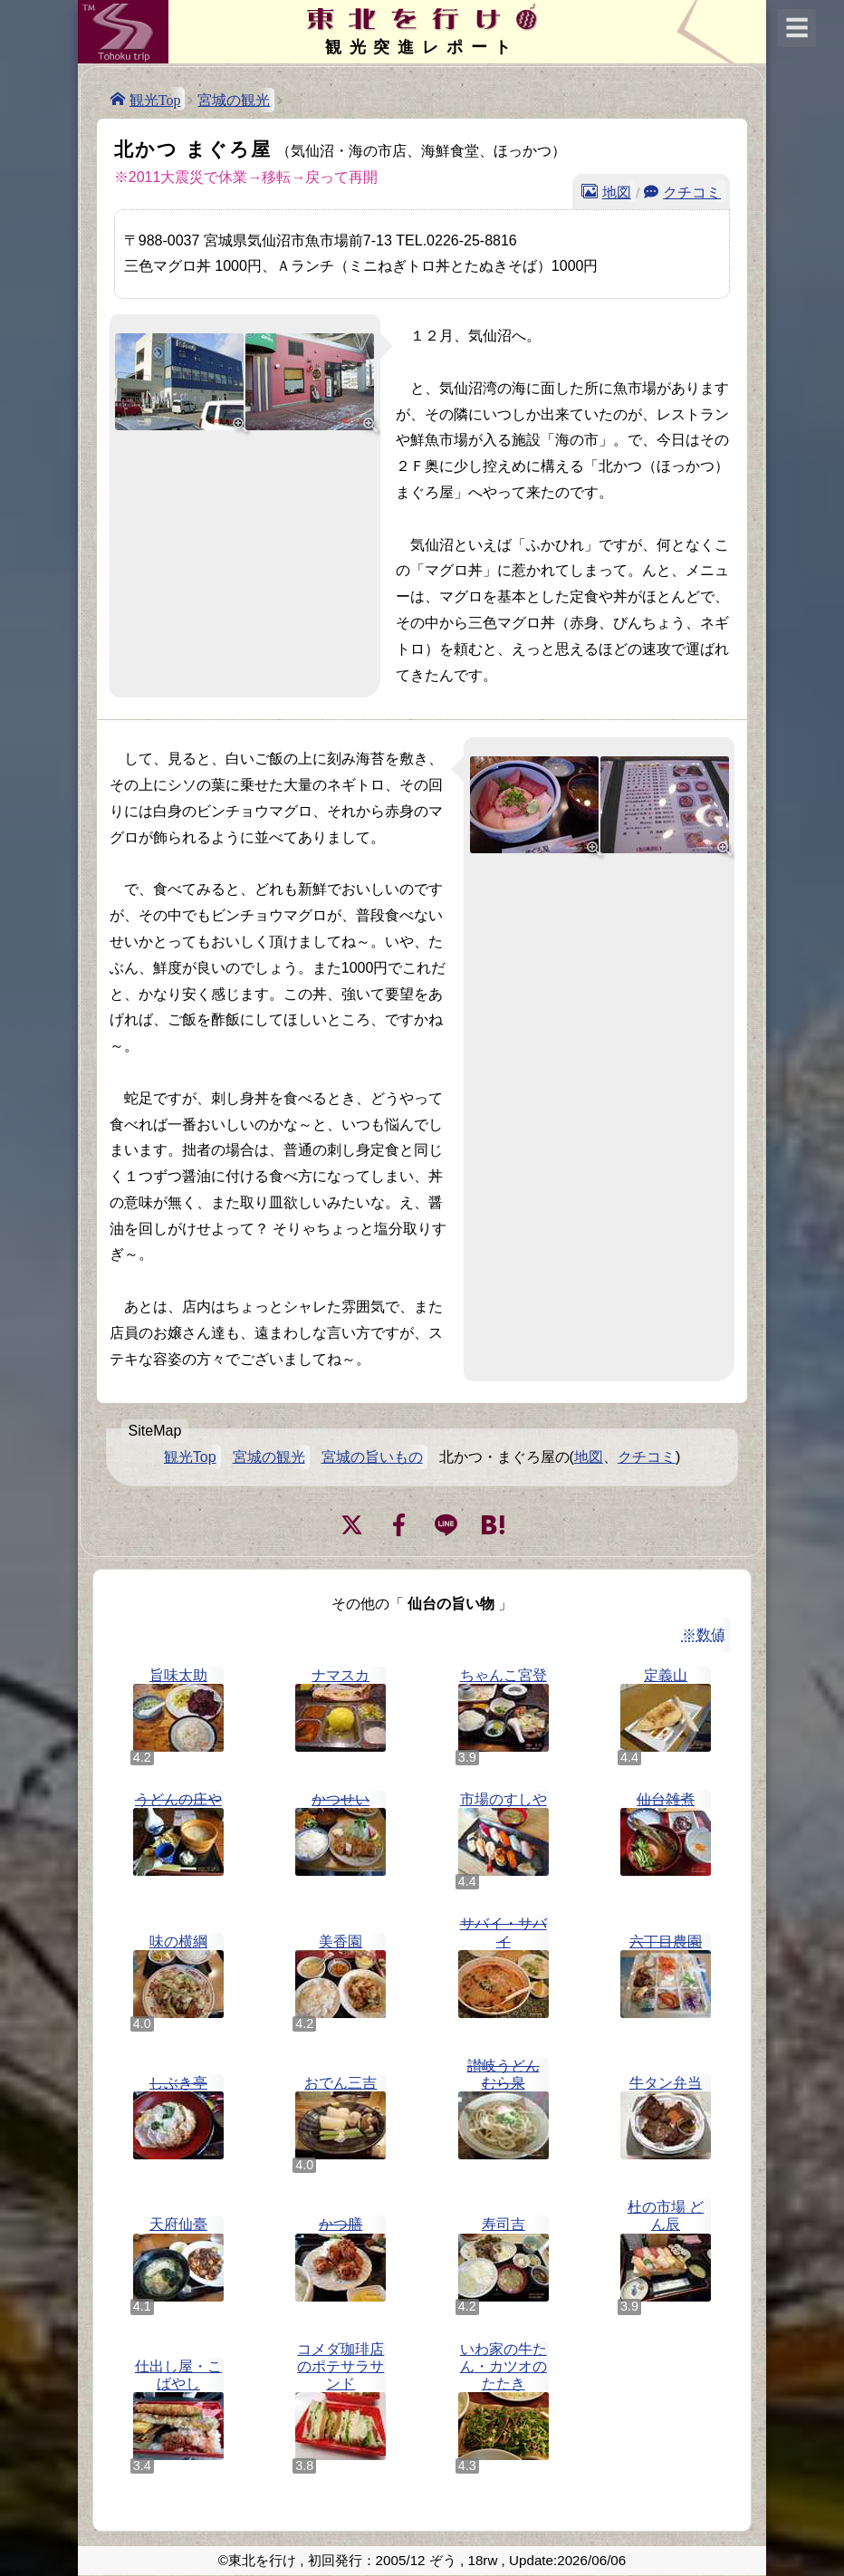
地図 (616, 191)
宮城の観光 (233, 100)
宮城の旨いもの (372, 1457)
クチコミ (692, 191)
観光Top (155, 98)
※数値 (703, 1634)
